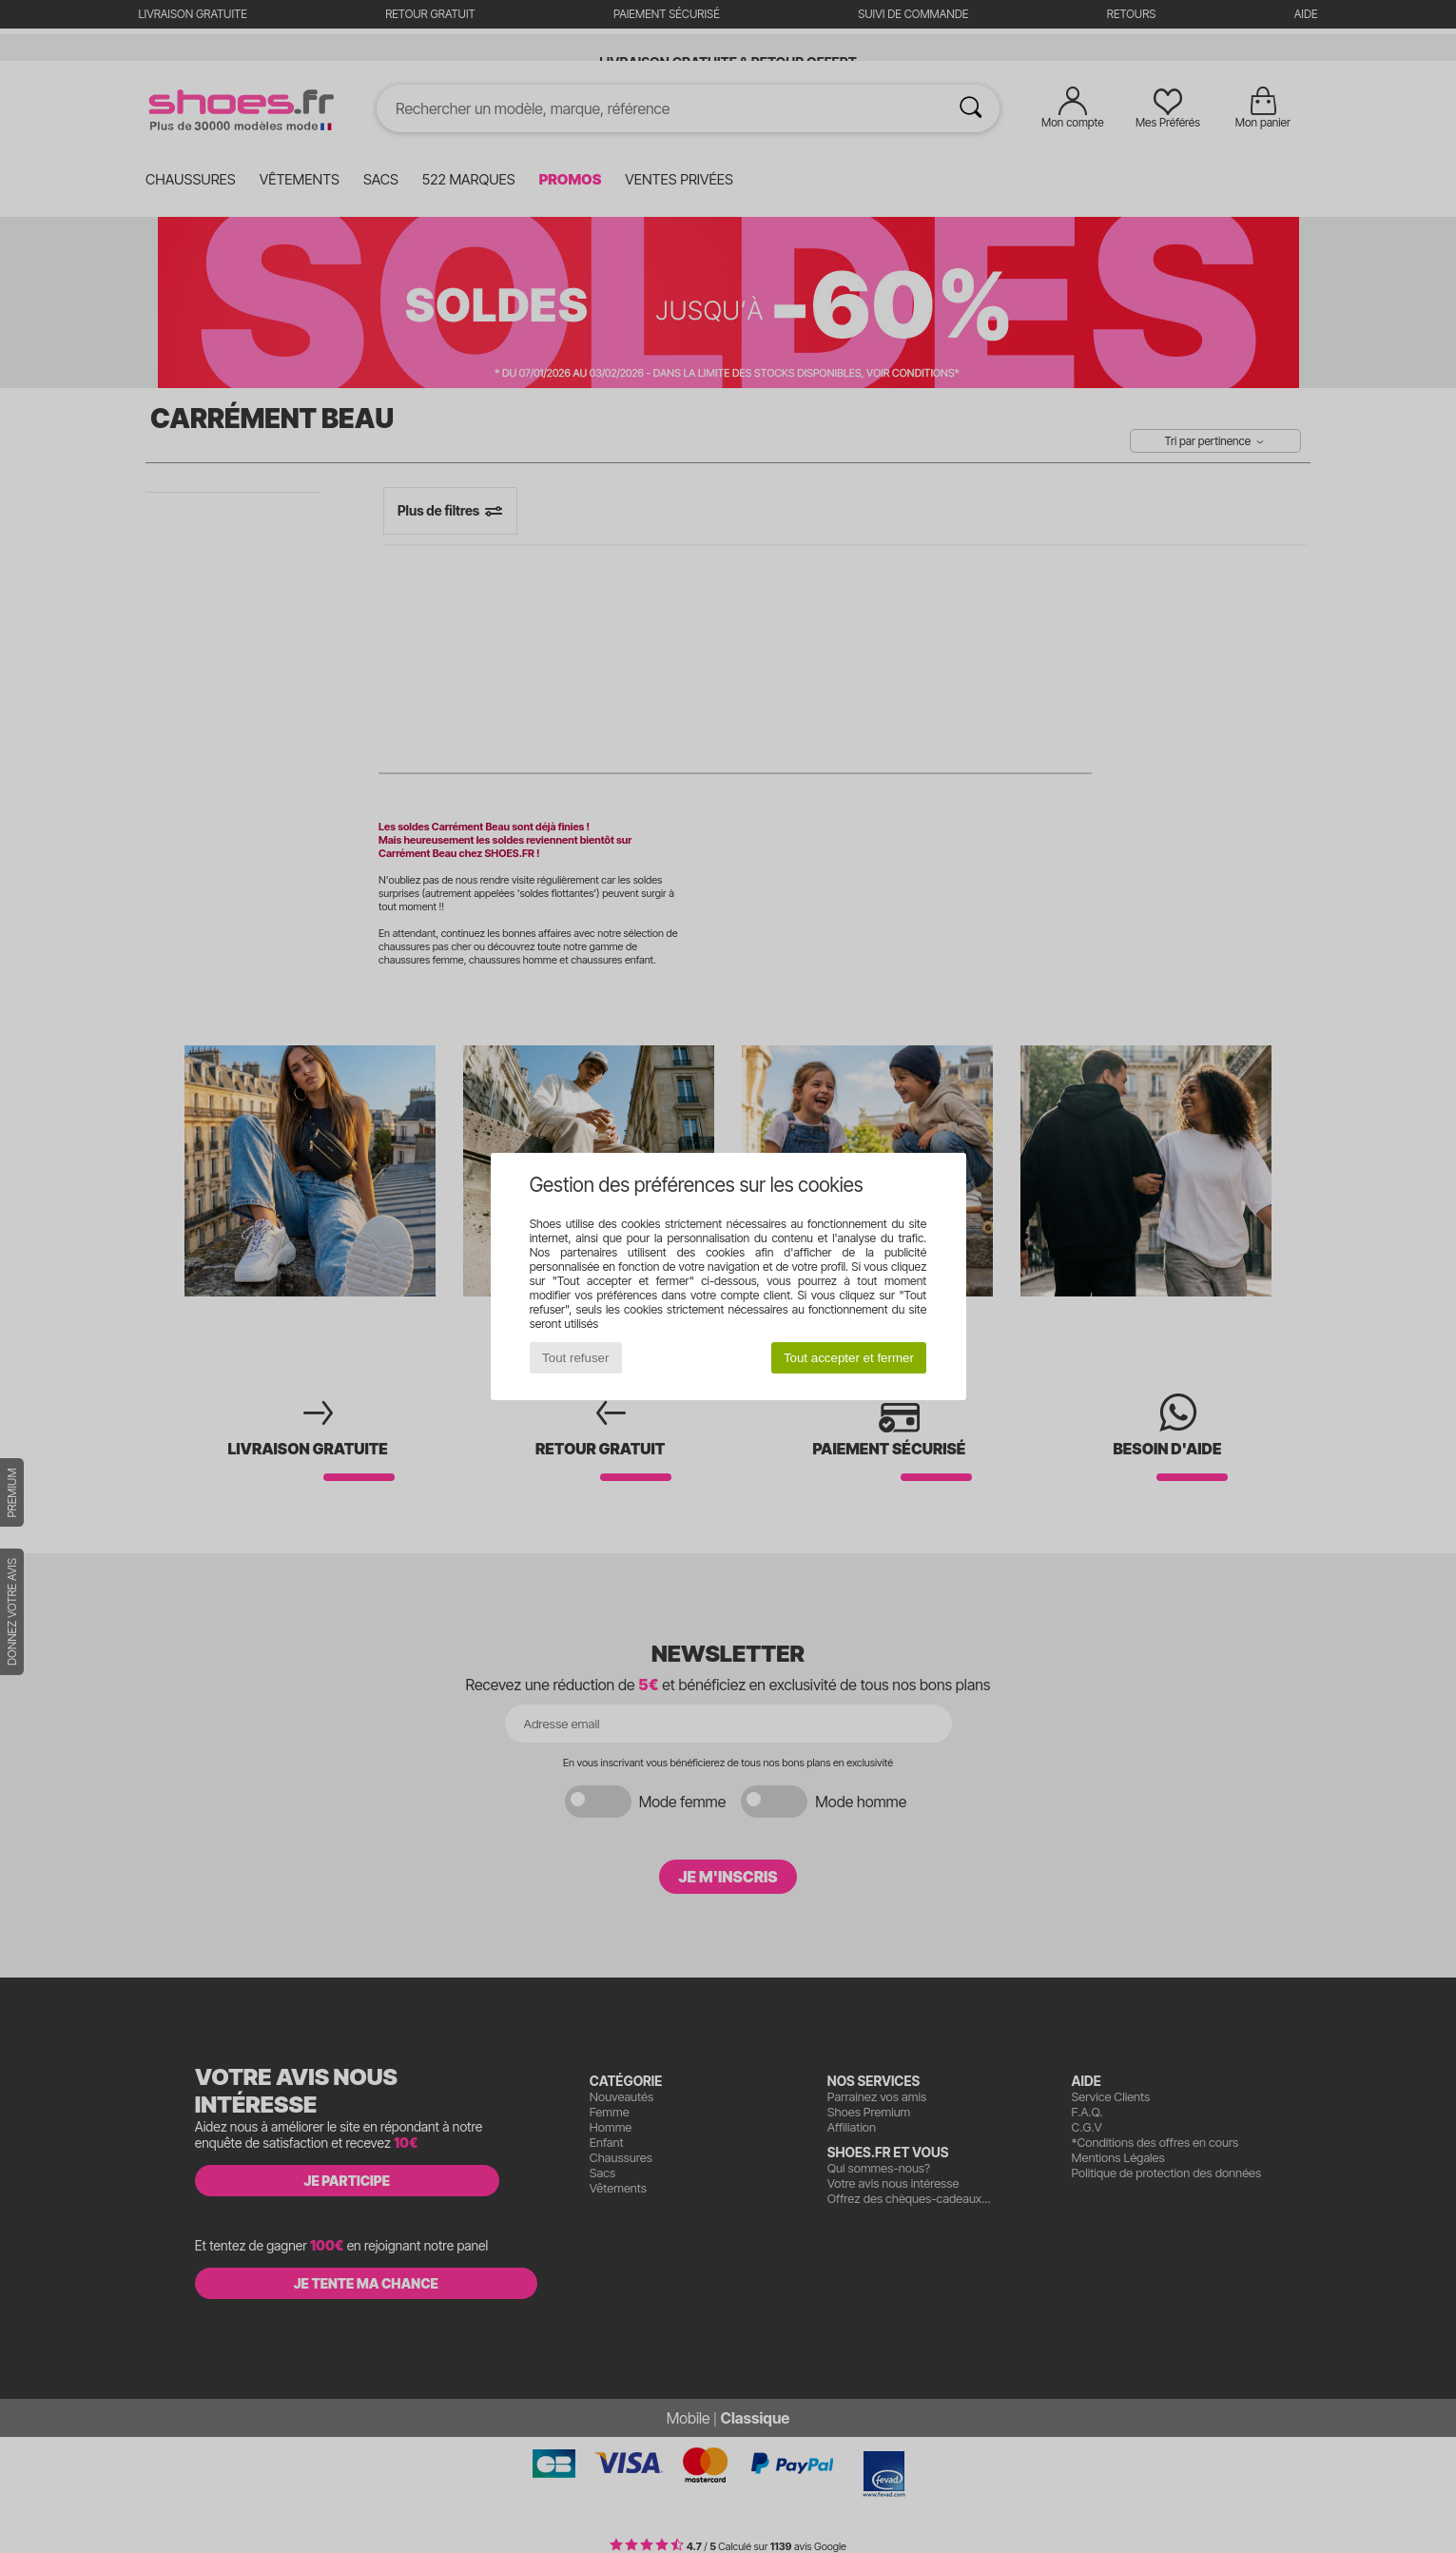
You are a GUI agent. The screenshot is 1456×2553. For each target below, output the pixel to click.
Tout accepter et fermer (849, 1358)
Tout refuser (575, 1358)
